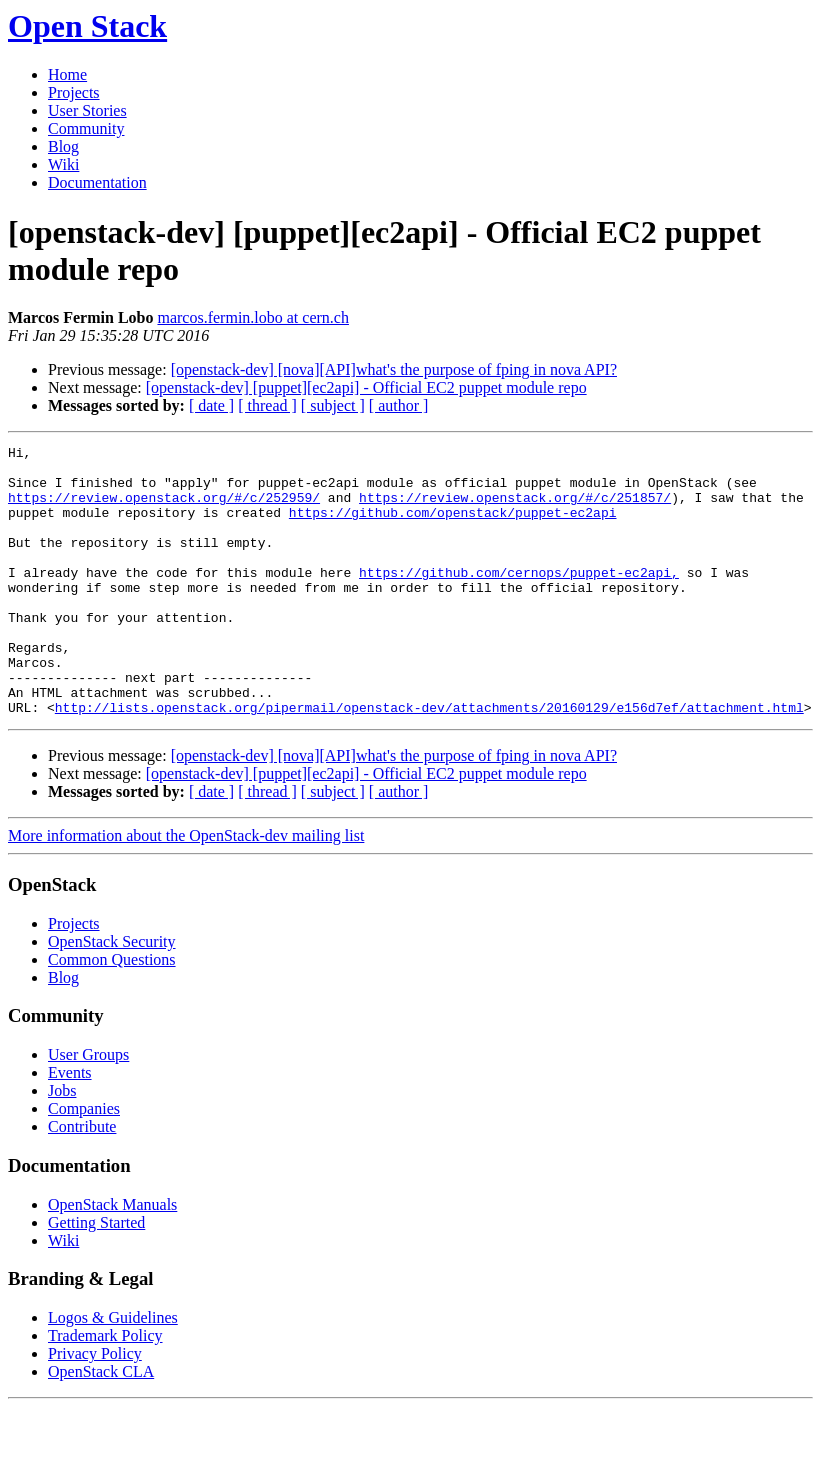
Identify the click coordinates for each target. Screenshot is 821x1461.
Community (86, 128)
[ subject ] (333, 405)
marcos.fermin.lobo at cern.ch (252, 317)
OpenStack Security (112, 995)
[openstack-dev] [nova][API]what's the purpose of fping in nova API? (394, 369)
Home (67, 74)
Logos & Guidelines (113, 1371)
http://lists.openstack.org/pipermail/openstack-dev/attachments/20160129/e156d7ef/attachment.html (429, 761)
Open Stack (87, 26)
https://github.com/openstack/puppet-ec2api (453, 527)
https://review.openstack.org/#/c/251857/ (515, 509)
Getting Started (96, 1276)
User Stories (87, 110)
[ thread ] (267, 405)
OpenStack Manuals (112, 1258)
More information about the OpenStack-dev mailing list (186, 889)
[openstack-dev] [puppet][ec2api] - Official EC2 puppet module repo (366, 387)
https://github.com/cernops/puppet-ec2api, (519, 599)
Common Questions (112, 1013)
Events (70, 1126)
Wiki (63, 164)
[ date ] (211, 405)
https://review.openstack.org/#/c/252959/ (164, 509)
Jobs (62, 1144)
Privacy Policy (95, 1407)
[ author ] (399, 405)
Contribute (82, 1180)
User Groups (88, 1108)
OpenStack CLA (101, 1425)
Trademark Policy (105, 1389)
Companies (84, 1162)
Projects (74, 92)
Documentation (97, 182)
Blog (63, 146)
